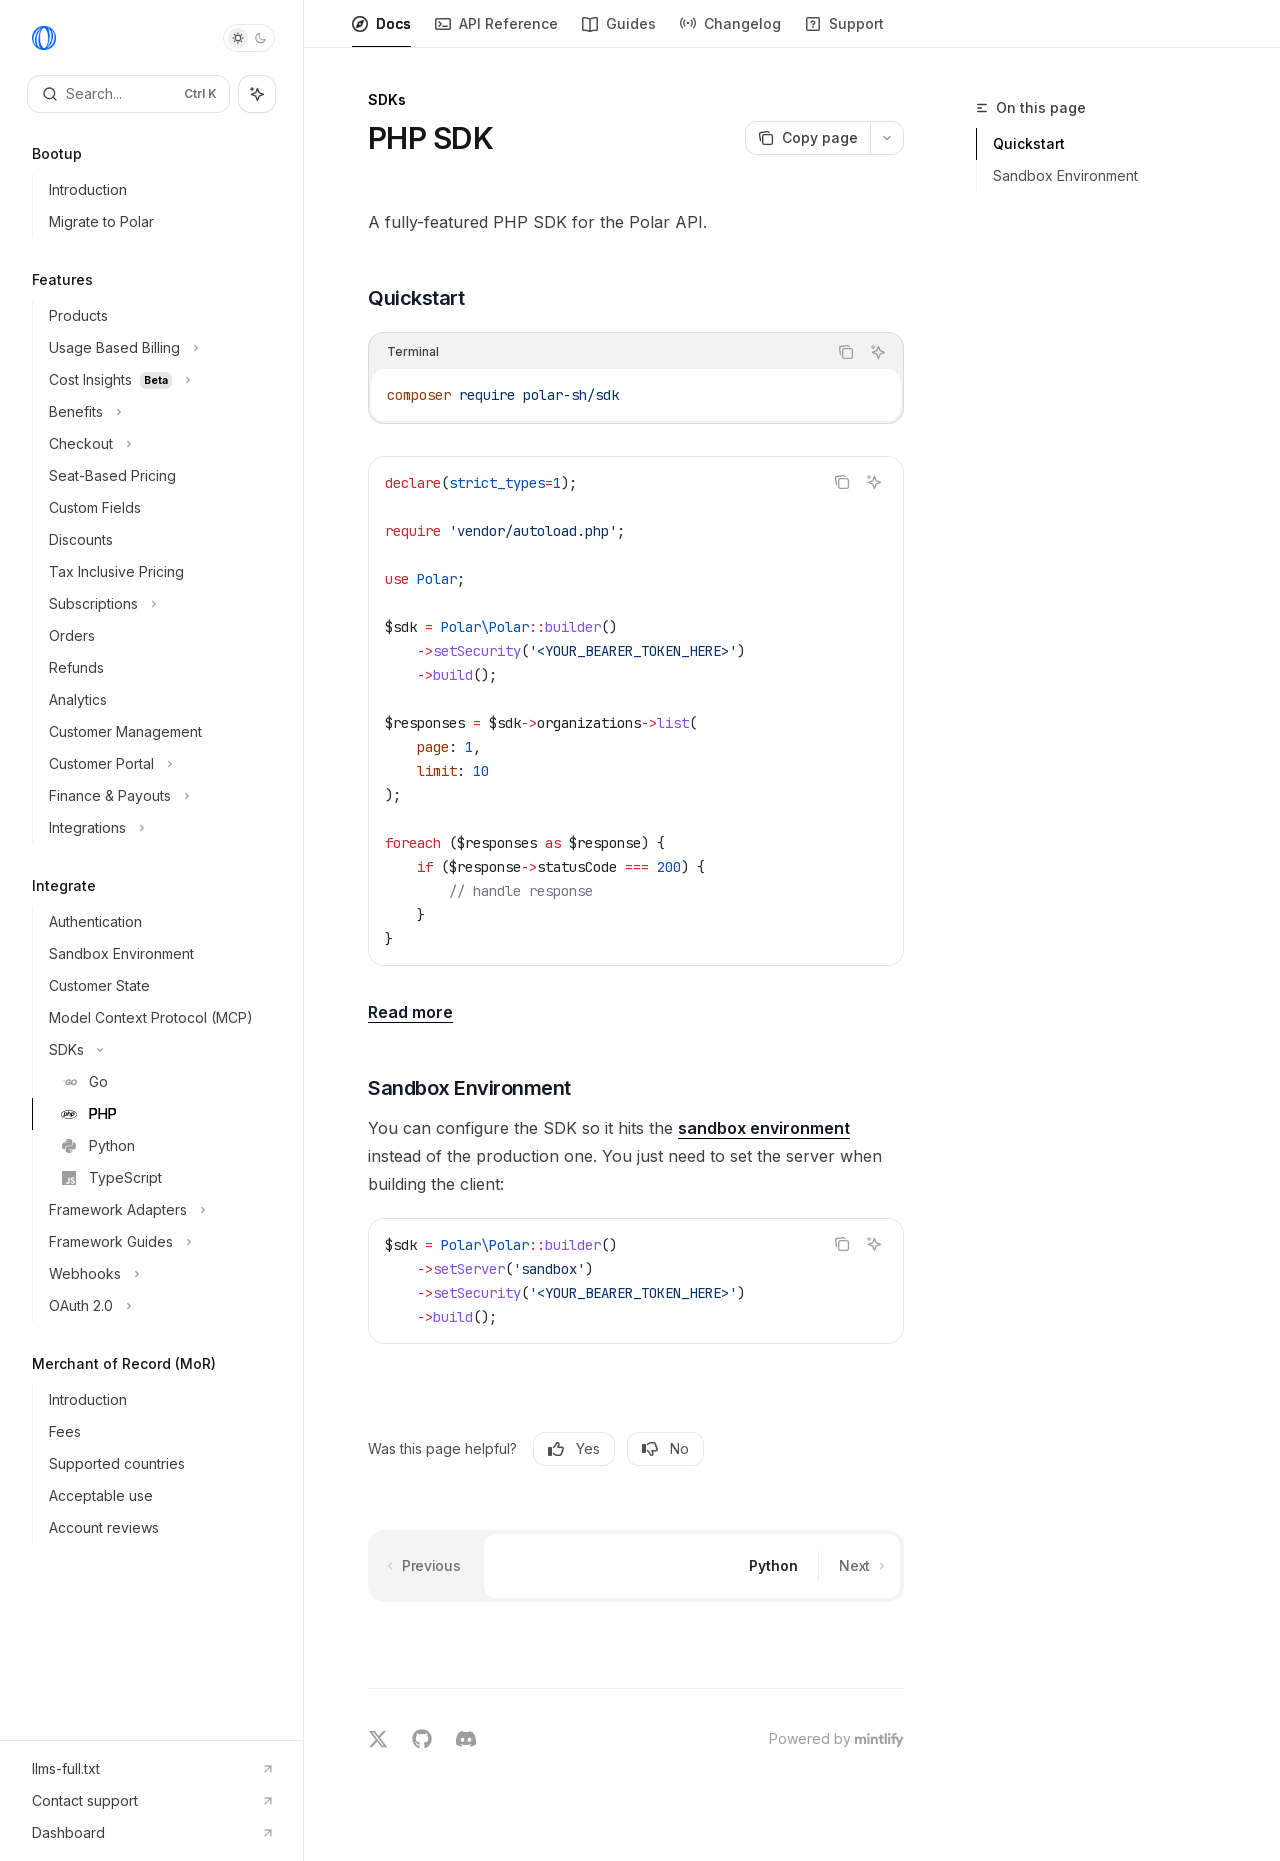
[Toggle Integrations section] (159, 828)
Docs (381, 31)
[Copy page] (807, 138)
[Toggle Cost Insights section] (159, 380)
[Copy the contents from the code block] (846, 352)
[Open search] (128, 94)
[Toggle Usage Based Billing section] (159, 348)
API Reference (496, 31)
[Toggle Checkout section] (159, 444)
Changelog (730, 31)
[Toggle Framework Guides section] (159, 1242)
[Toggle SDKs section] (159, 1050)
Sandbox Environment (1065, 175)
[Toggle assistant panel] (257, 94)
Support (844, 31)
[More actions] (887, 138)
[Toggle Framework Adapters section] (159, 1210)
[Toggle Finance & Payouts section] (159, 796)
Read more (410, 1012)
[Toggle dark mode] (249, 38)
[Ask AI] (878, 352)
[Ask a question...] (636, 1679)
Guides (619, 31)
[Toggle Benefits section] (159, 412)
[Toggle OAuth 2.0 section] (159, 1306)
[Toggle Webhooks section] (159, 1274)
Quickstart (1029, 143)
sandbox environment (764, 1128)
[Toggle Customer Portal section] (159, 764)
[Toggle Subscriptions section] (159, 604)
